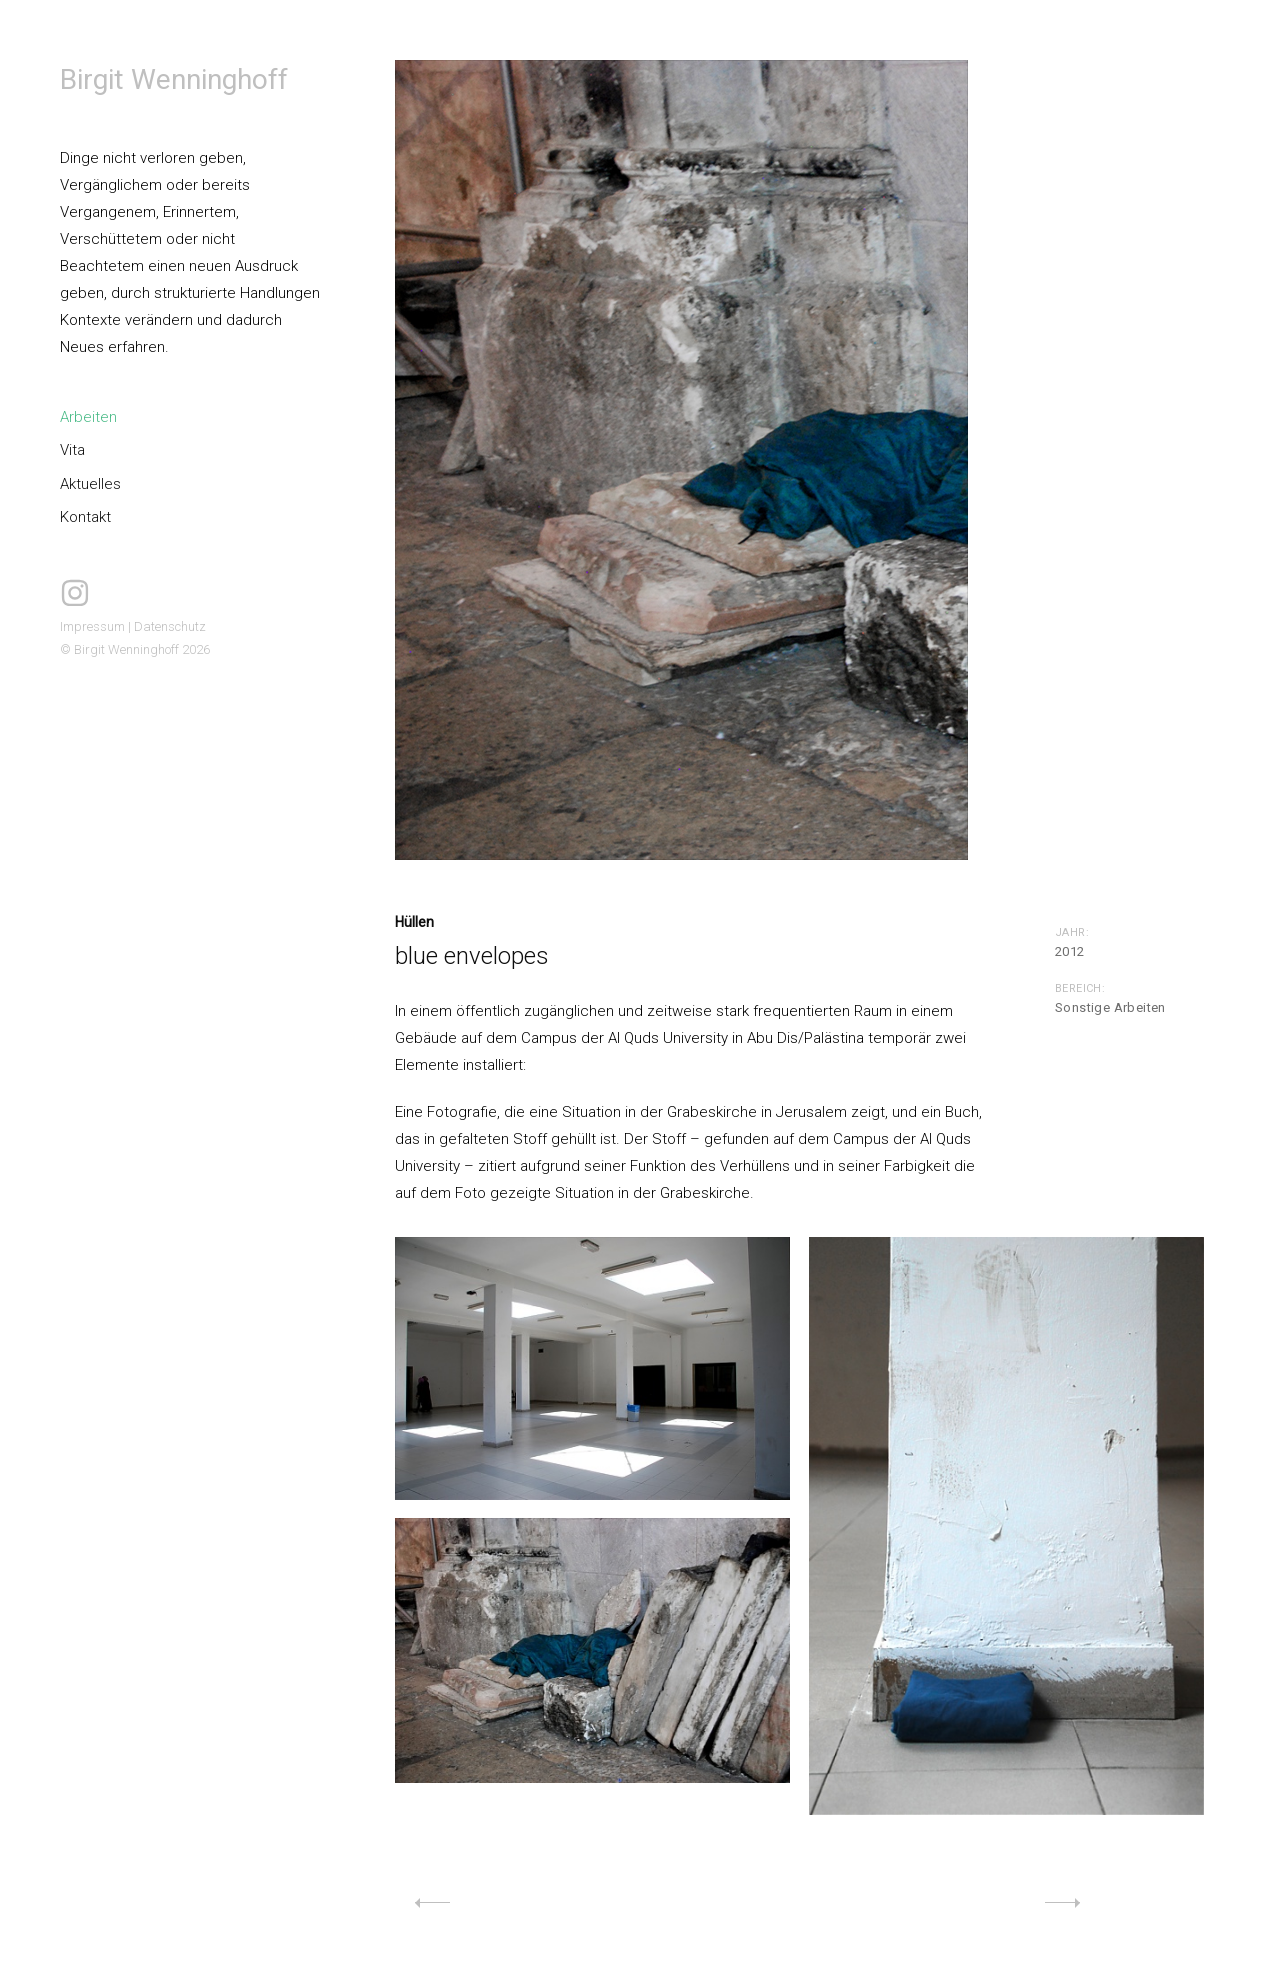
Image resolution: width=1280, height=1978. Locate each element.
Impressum (92, 626)
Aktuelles (90, 484)
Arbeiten (88, 417)
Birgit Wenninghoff (174, 79)
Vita (72, 450)
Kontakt (85, 517)
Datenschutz (170, 626)
